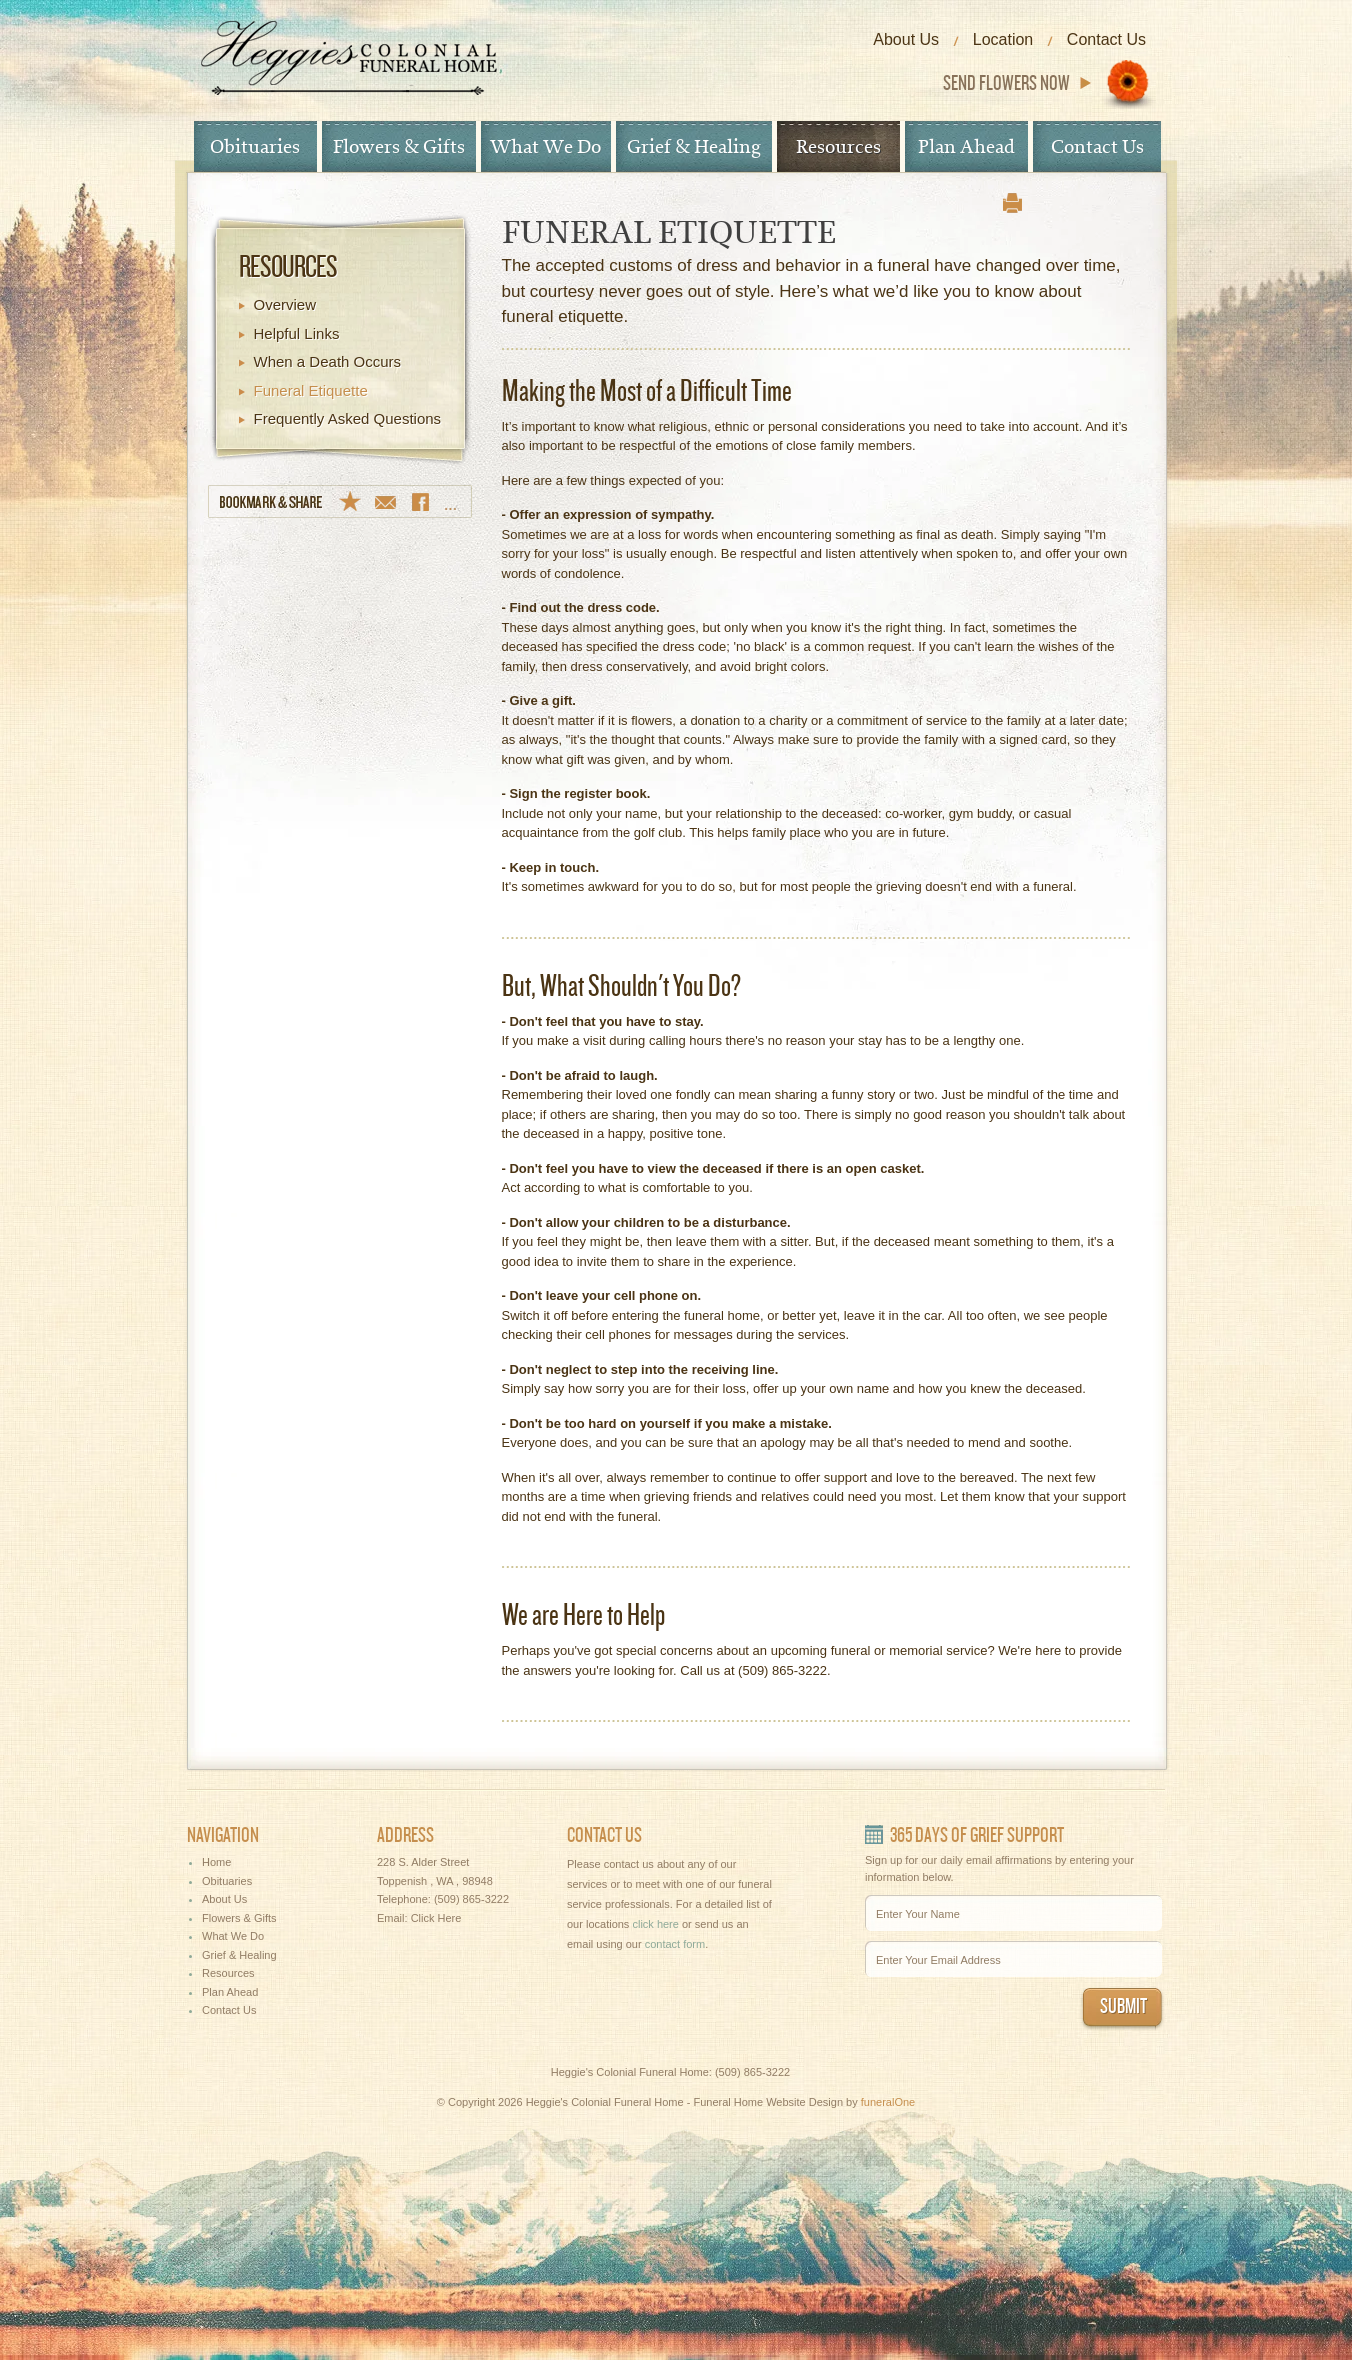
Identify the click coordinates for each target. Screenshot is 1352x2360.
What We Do (545, 147)
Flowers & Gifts (399, 147)
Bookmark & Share (340, 501)
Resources (838, 147)
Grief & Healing (694, 147)
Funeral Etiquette (311, 390)
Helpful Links (297, 333)
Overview (285, 304)
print (1012, 203)
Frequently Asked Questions (348, 418)
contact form (675, 1944)
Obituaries (255, 147)
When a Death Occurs (328, 361)
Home (216, 1862)
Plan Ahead (966, 147)
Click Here (436, 1918)
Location (1003, 39)
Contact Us (1106, 39)
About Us (906, 39)
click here (655, 1924)
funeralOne (888, 2102)
